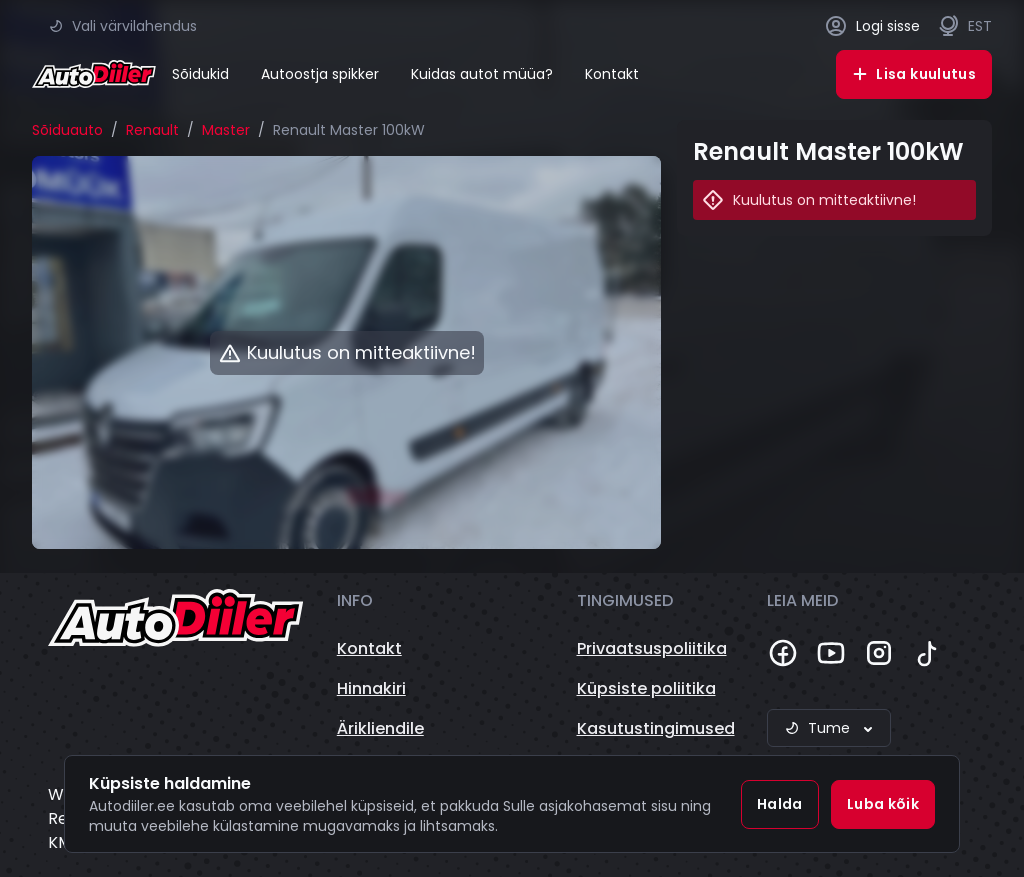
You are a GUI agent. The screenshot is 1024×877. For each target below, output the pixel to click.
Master (226, 130)
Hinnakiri (371, 688)
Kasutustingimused (656, 728)
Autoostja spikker (320, 74)
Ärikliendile (380, 728)
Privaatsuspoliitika (652, 648)
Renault (152, 130)
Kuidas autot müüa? (482, 74)
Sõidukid (200, 74)
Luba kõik (883, 804)
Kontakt (612, 74)
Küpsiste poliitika (646, 688)
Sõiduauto (67, 130)
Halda (780, 804)
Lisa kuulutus (914, 74)
